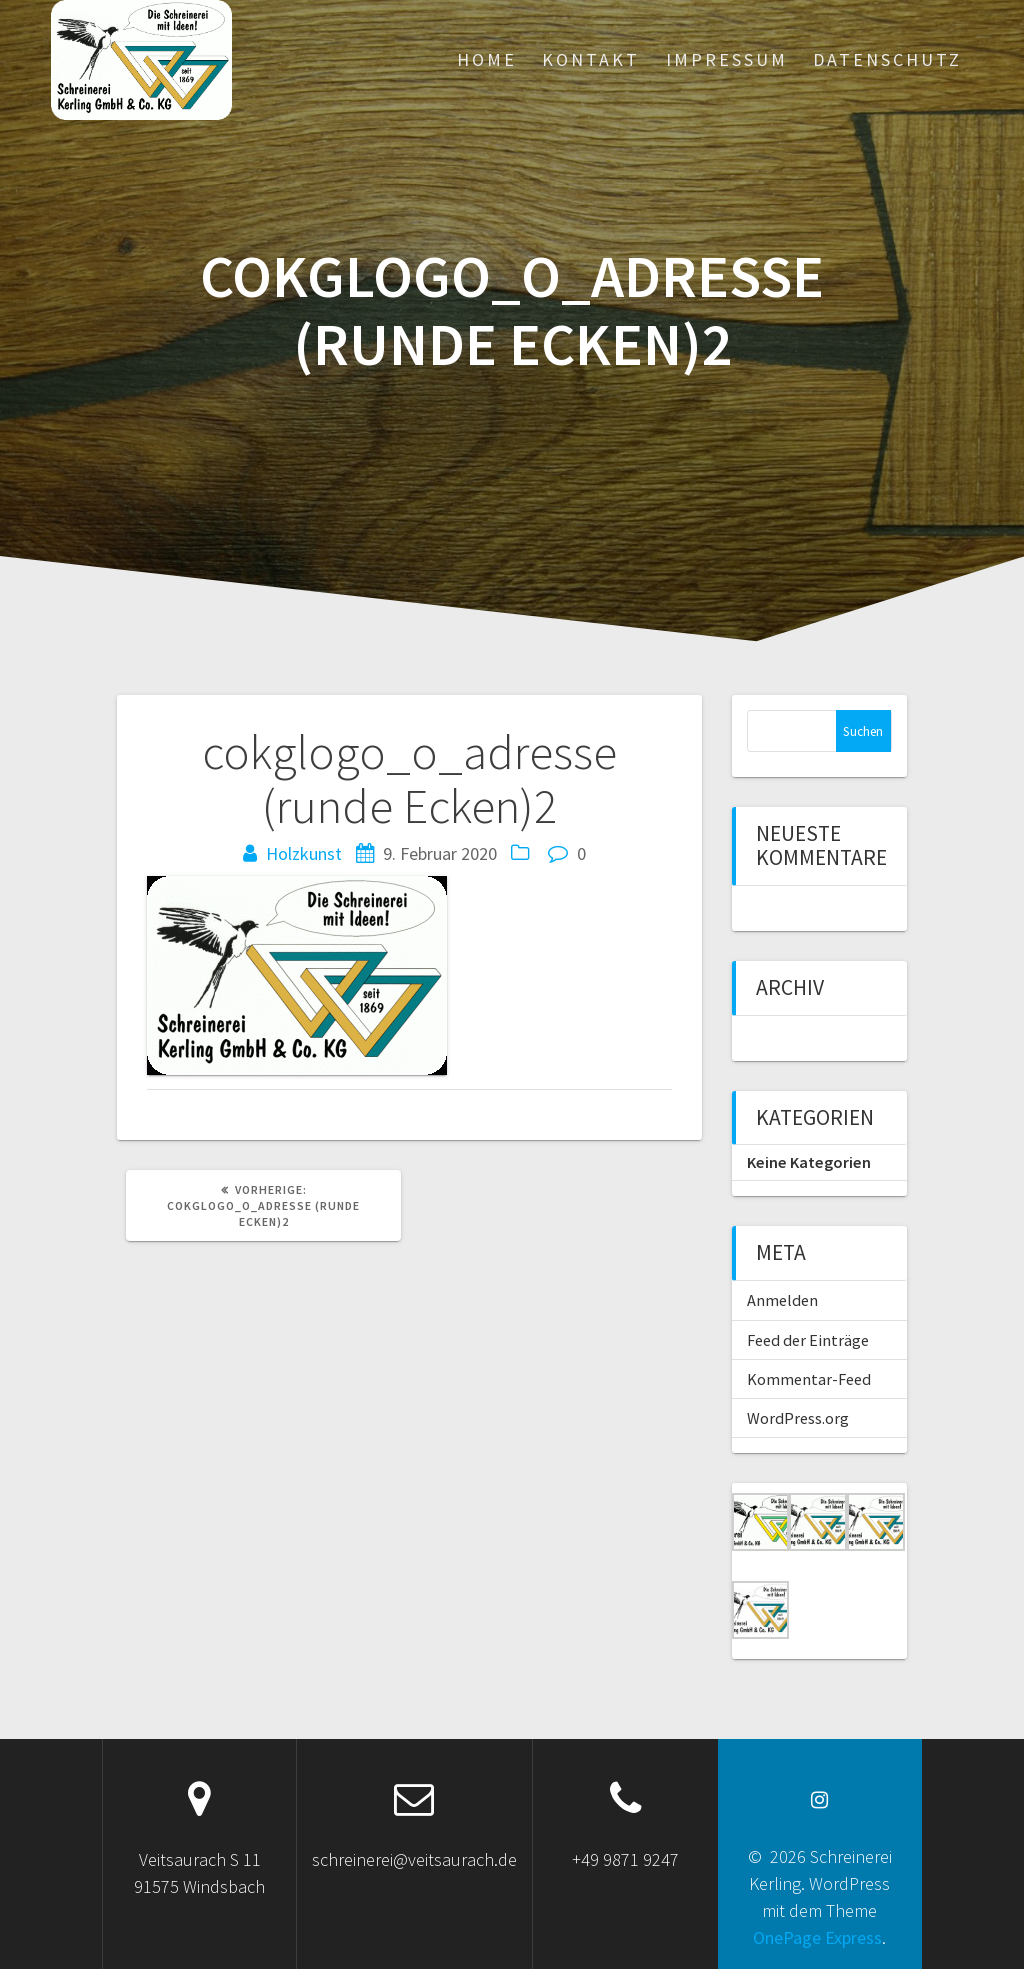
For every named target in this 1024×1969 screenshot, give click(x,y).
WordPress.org (798, 1418)
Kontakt (591, 59)
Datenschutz (887, 59)
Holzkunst (304, 853)
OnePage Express (817, 1937)
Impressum (727, 59)
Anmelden (782, 1300)
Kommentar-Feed (809, 1379)
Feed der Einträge (808, 1340)
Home (487, 59)
